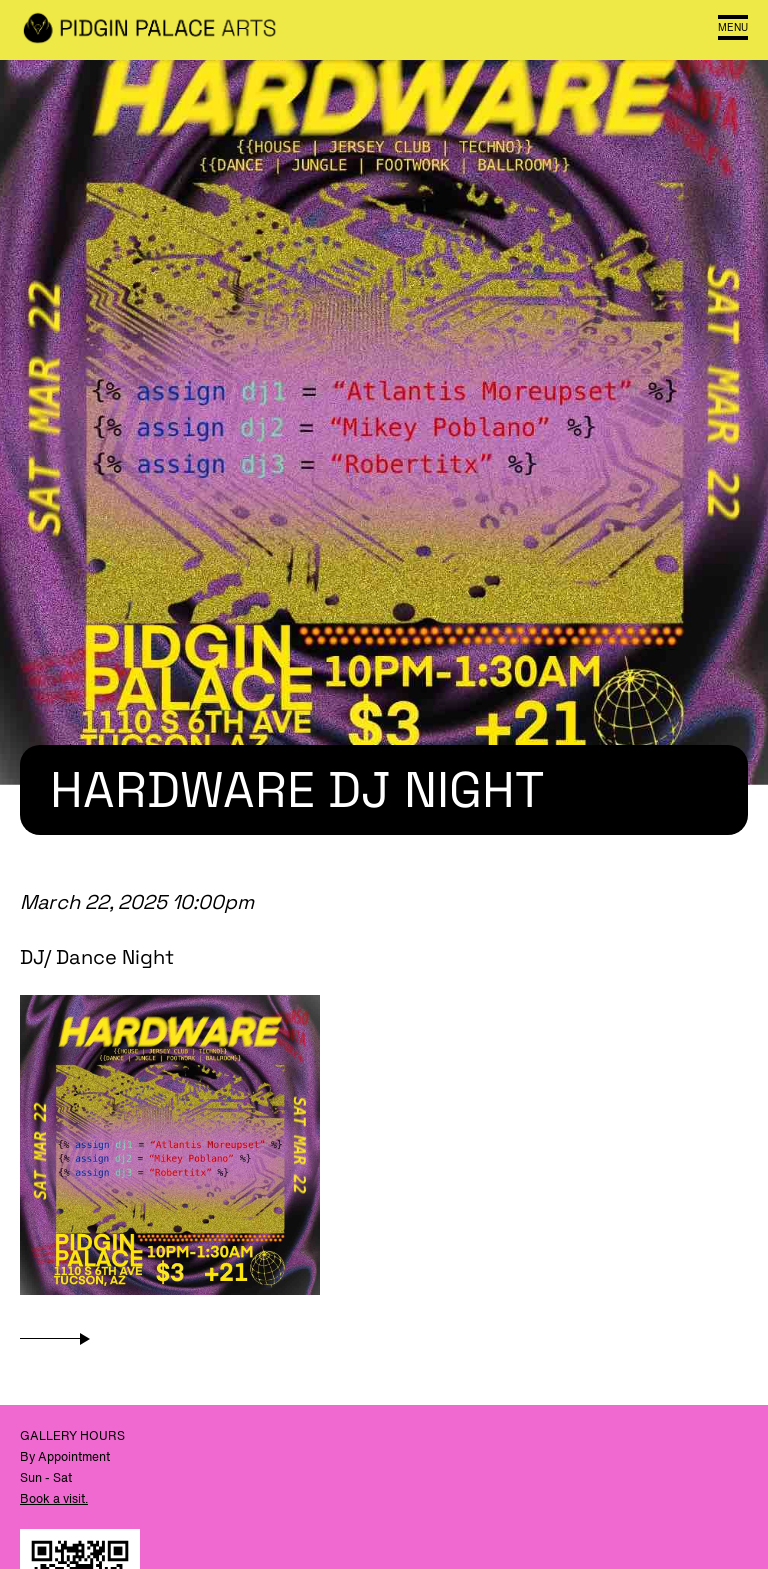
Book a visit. (54, 1498)
